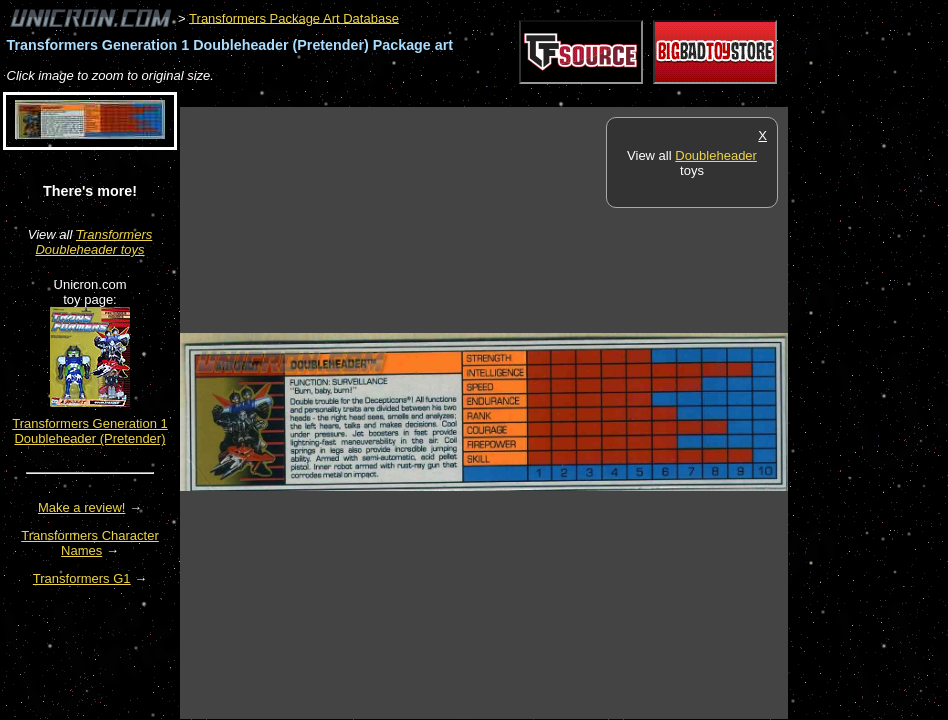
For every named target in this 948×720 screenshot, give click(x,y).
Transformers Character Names (90, 543)
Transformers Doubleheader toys (93, 242)
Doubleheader (716, 155)
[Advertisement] (544, 96)
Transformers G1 (82, 578)
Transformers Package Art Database (294, 17)
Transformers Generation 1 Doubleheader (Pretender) (90, 431)
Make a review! (81, 507)
